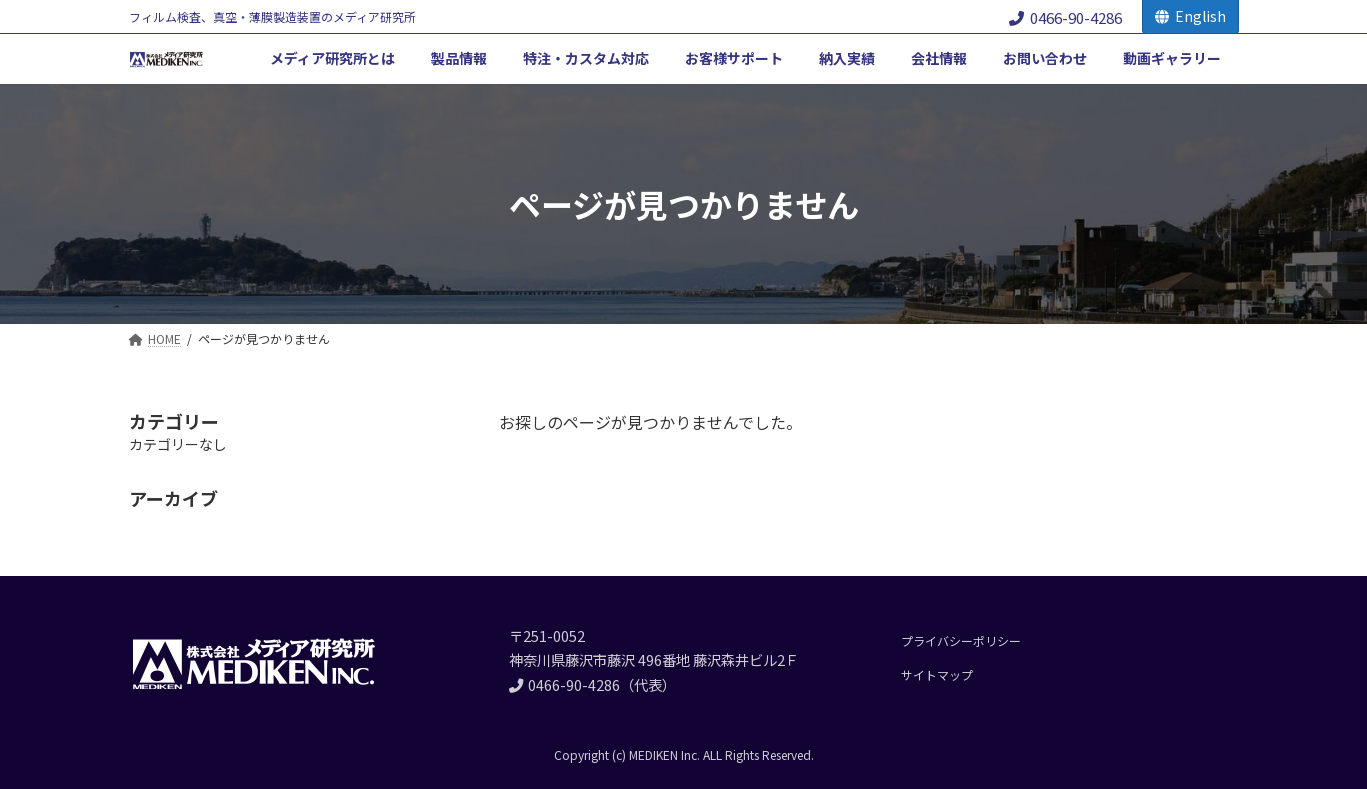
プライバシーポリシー (961, 640)
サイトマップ (937, 674)
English (1190, 16)
